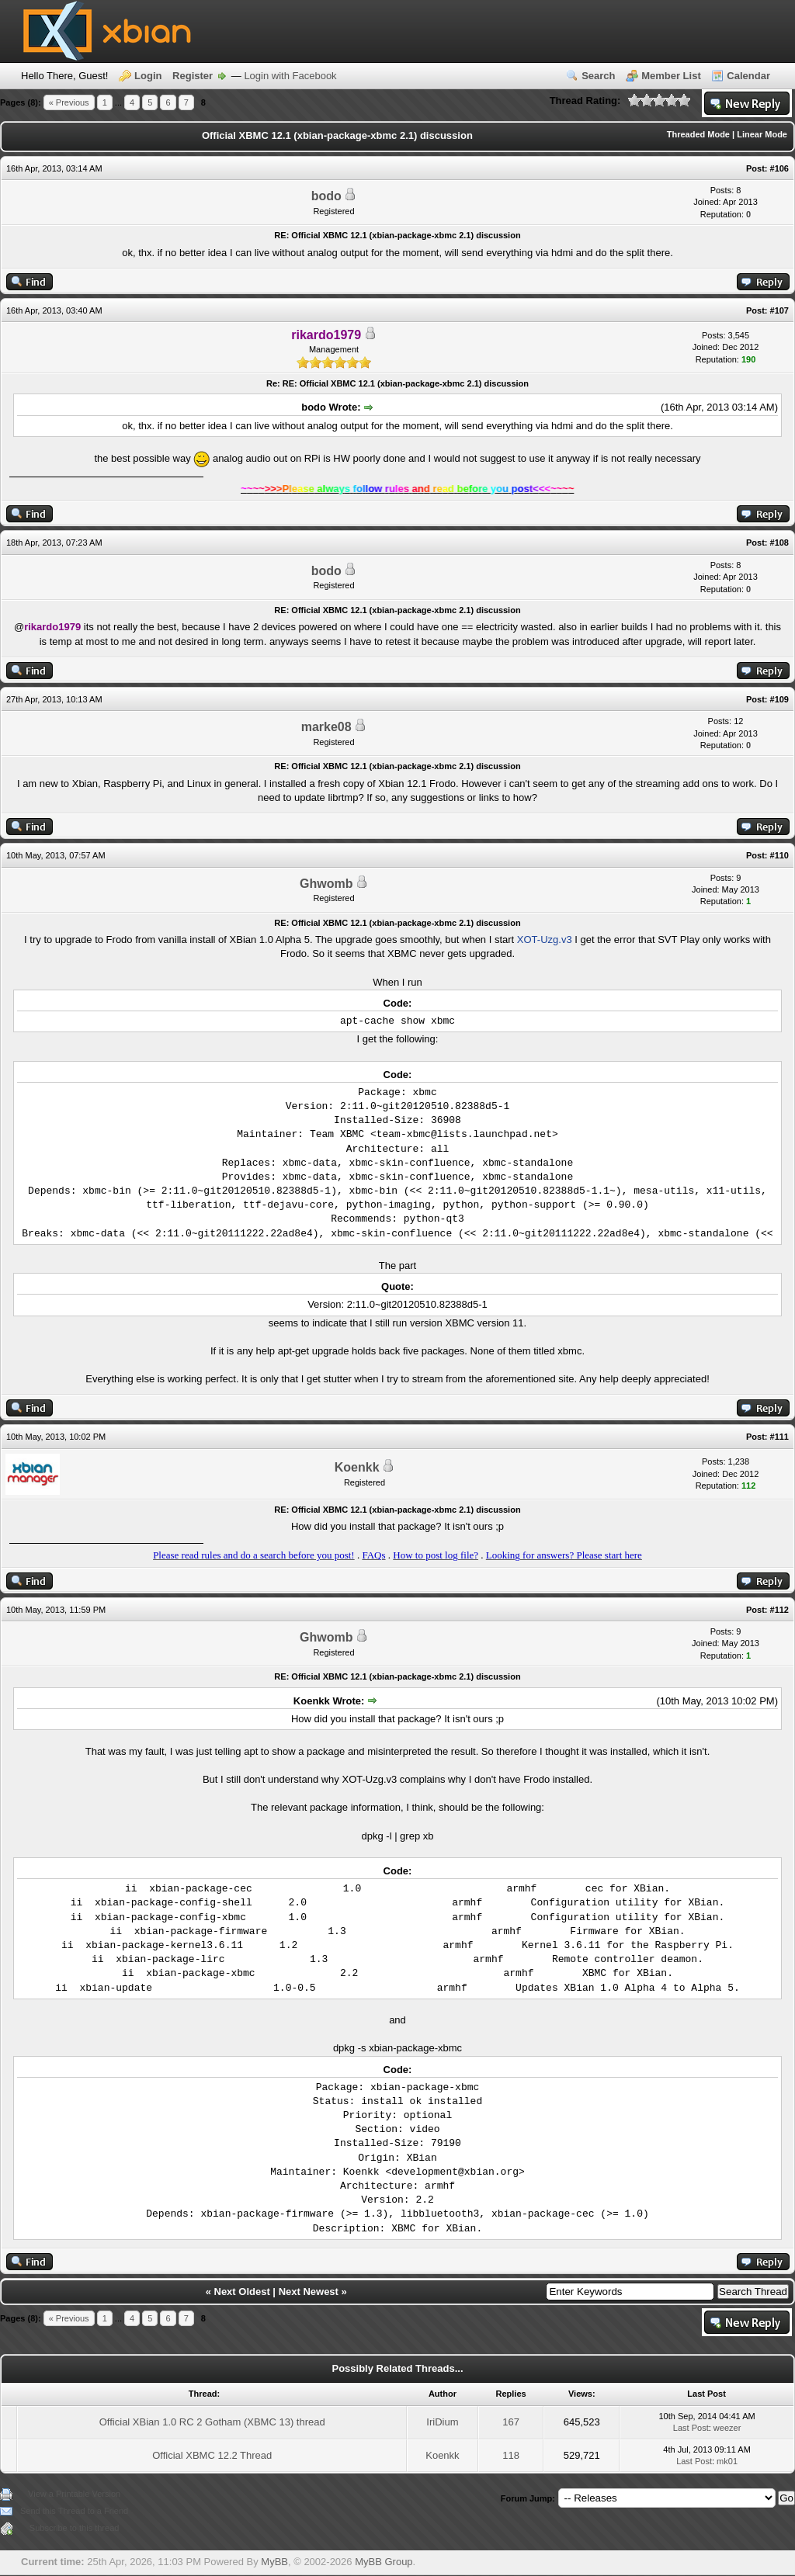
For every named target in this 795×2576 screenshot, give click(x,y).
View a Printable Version (74, 2493)
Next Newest (308, 2291)
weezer (727, 2427)
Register (192, 75)
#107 (779, 310)
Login (147, 75)
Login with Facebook (290, 75)
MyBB (274, 2561)
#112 (779, 1609)
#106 (779, 168)
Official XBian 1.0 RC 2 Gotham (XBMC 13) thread (212, 2422)
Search (598, 75)
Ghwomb (326, 883)
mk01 (727, 2461)
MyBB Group (383, 2561)
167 (510, 2422)
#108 (779, 542)
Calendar (748, 75)
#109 (779, 699)
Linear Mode (762, 134)
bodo (326, 196)
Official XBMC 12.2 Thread (212, 2455)
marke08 (326, 726)
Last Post (691, 2427)
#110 (779, 855)
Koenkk (357, 1467)
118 (510, 2455)
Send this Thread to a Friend (74, 2510)
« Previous (69, 102)
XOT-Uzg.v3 (544, 939)
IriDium (442, 2422)
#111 (779, 1436)
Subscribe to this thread (75, 2528)
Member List (671, 75)
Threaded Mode (698, 134)
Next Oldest (242, 2291)
